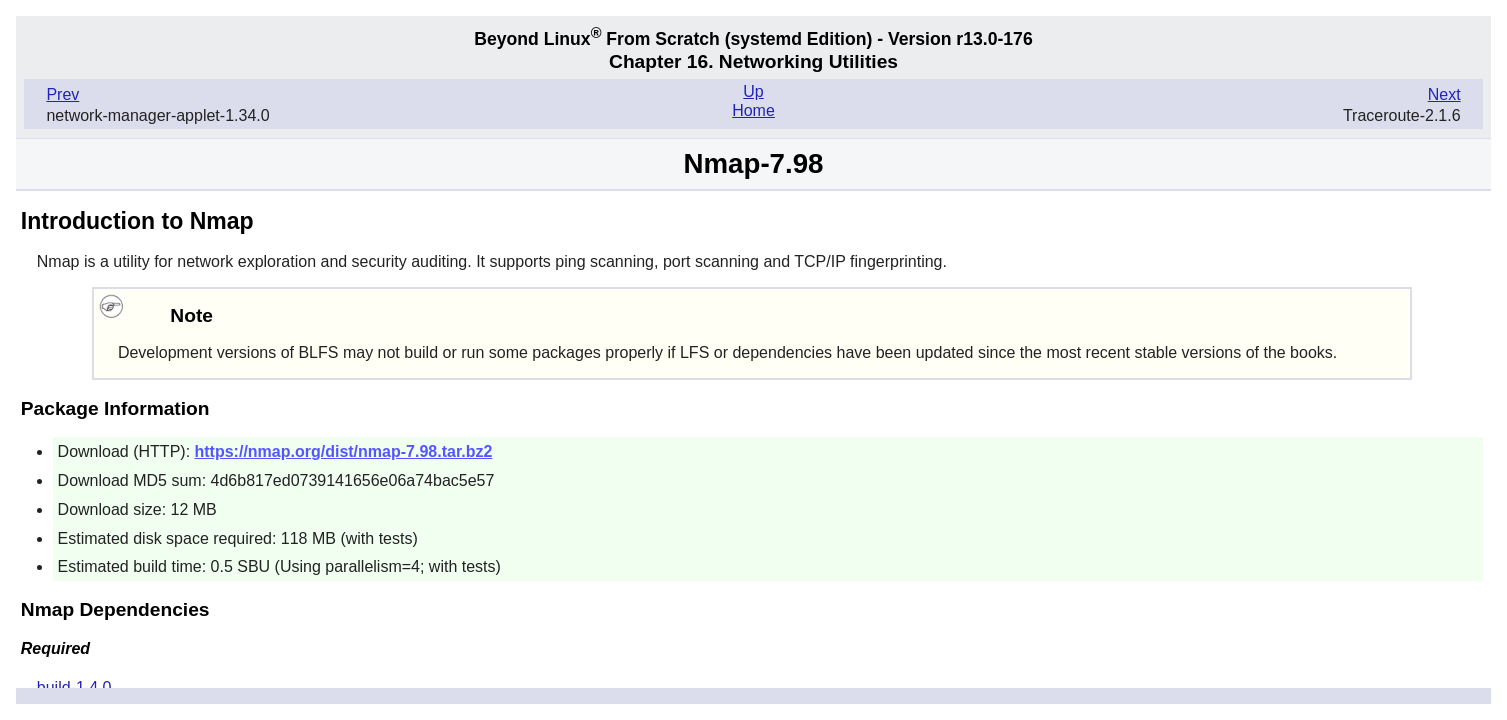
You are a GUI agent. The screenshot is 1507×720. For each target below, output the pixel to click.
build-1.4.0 (74, 687)
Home (753, 110)
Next (1444, 94)
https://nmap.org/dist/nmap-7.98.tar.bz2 (344, 451)
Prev (62, 94)
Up (753, 91)
